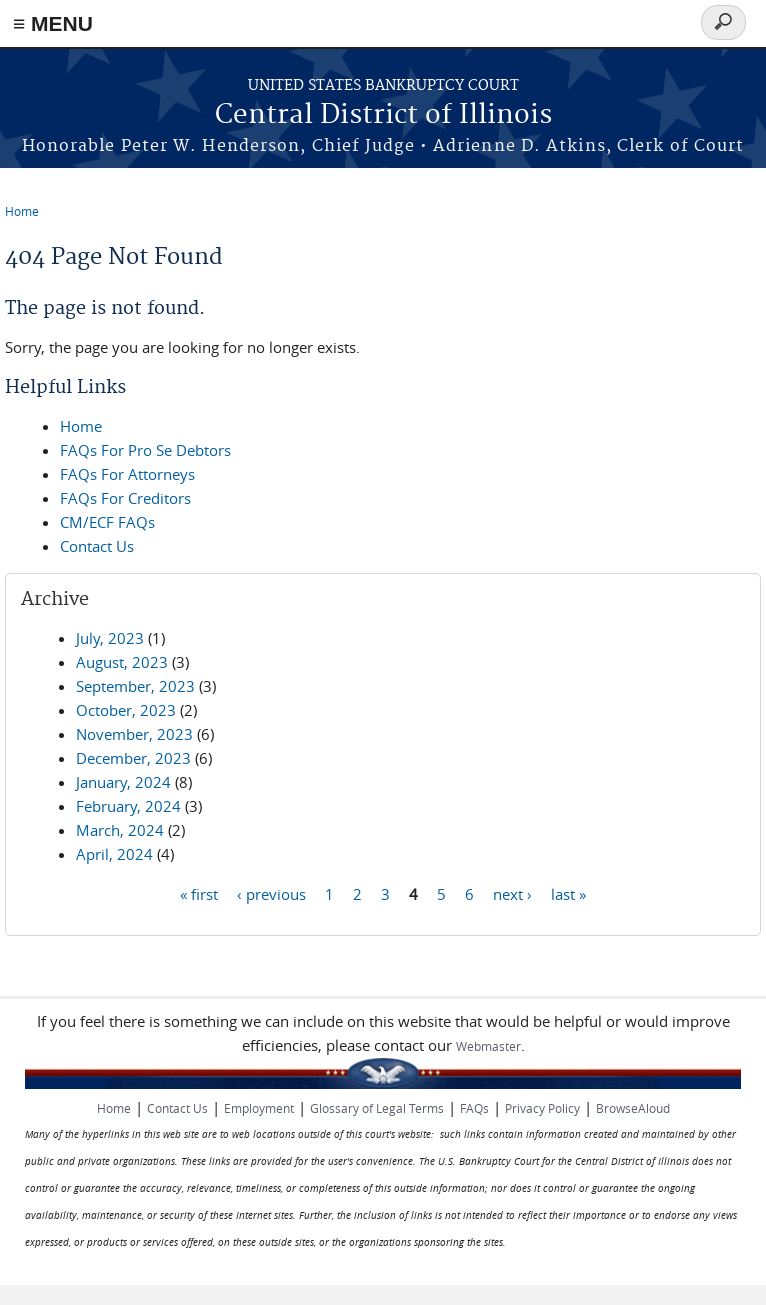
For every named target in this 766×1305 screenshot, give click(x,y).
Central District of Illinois (383, 115)
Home (22, 211)
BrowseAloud (633, 1108)
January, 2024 (123, 782)
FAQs (474, 1108)
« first (199, 893)
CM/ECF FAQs (107, 522)
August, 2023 (122, 662)
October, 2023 (126, 710)
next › (512, 893)
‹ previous (271, 893)
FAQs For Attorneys (127, 474)
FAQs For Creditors (125, 498)
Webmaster (488, 1046)
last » (568, 893)
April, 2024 (114, 854)
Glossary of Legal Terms (377, 1108)
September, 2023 (135, 686)
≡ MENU (53, 23)
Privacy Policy (542, 1108)
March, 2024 (120, 830)
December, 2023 (133, 758)
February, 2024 (128, 806)
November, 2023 (134, 734)
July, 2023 (110, 638)
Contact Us (97, 546)
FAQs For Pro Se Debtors (145, 450)
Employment (259, 1108)
